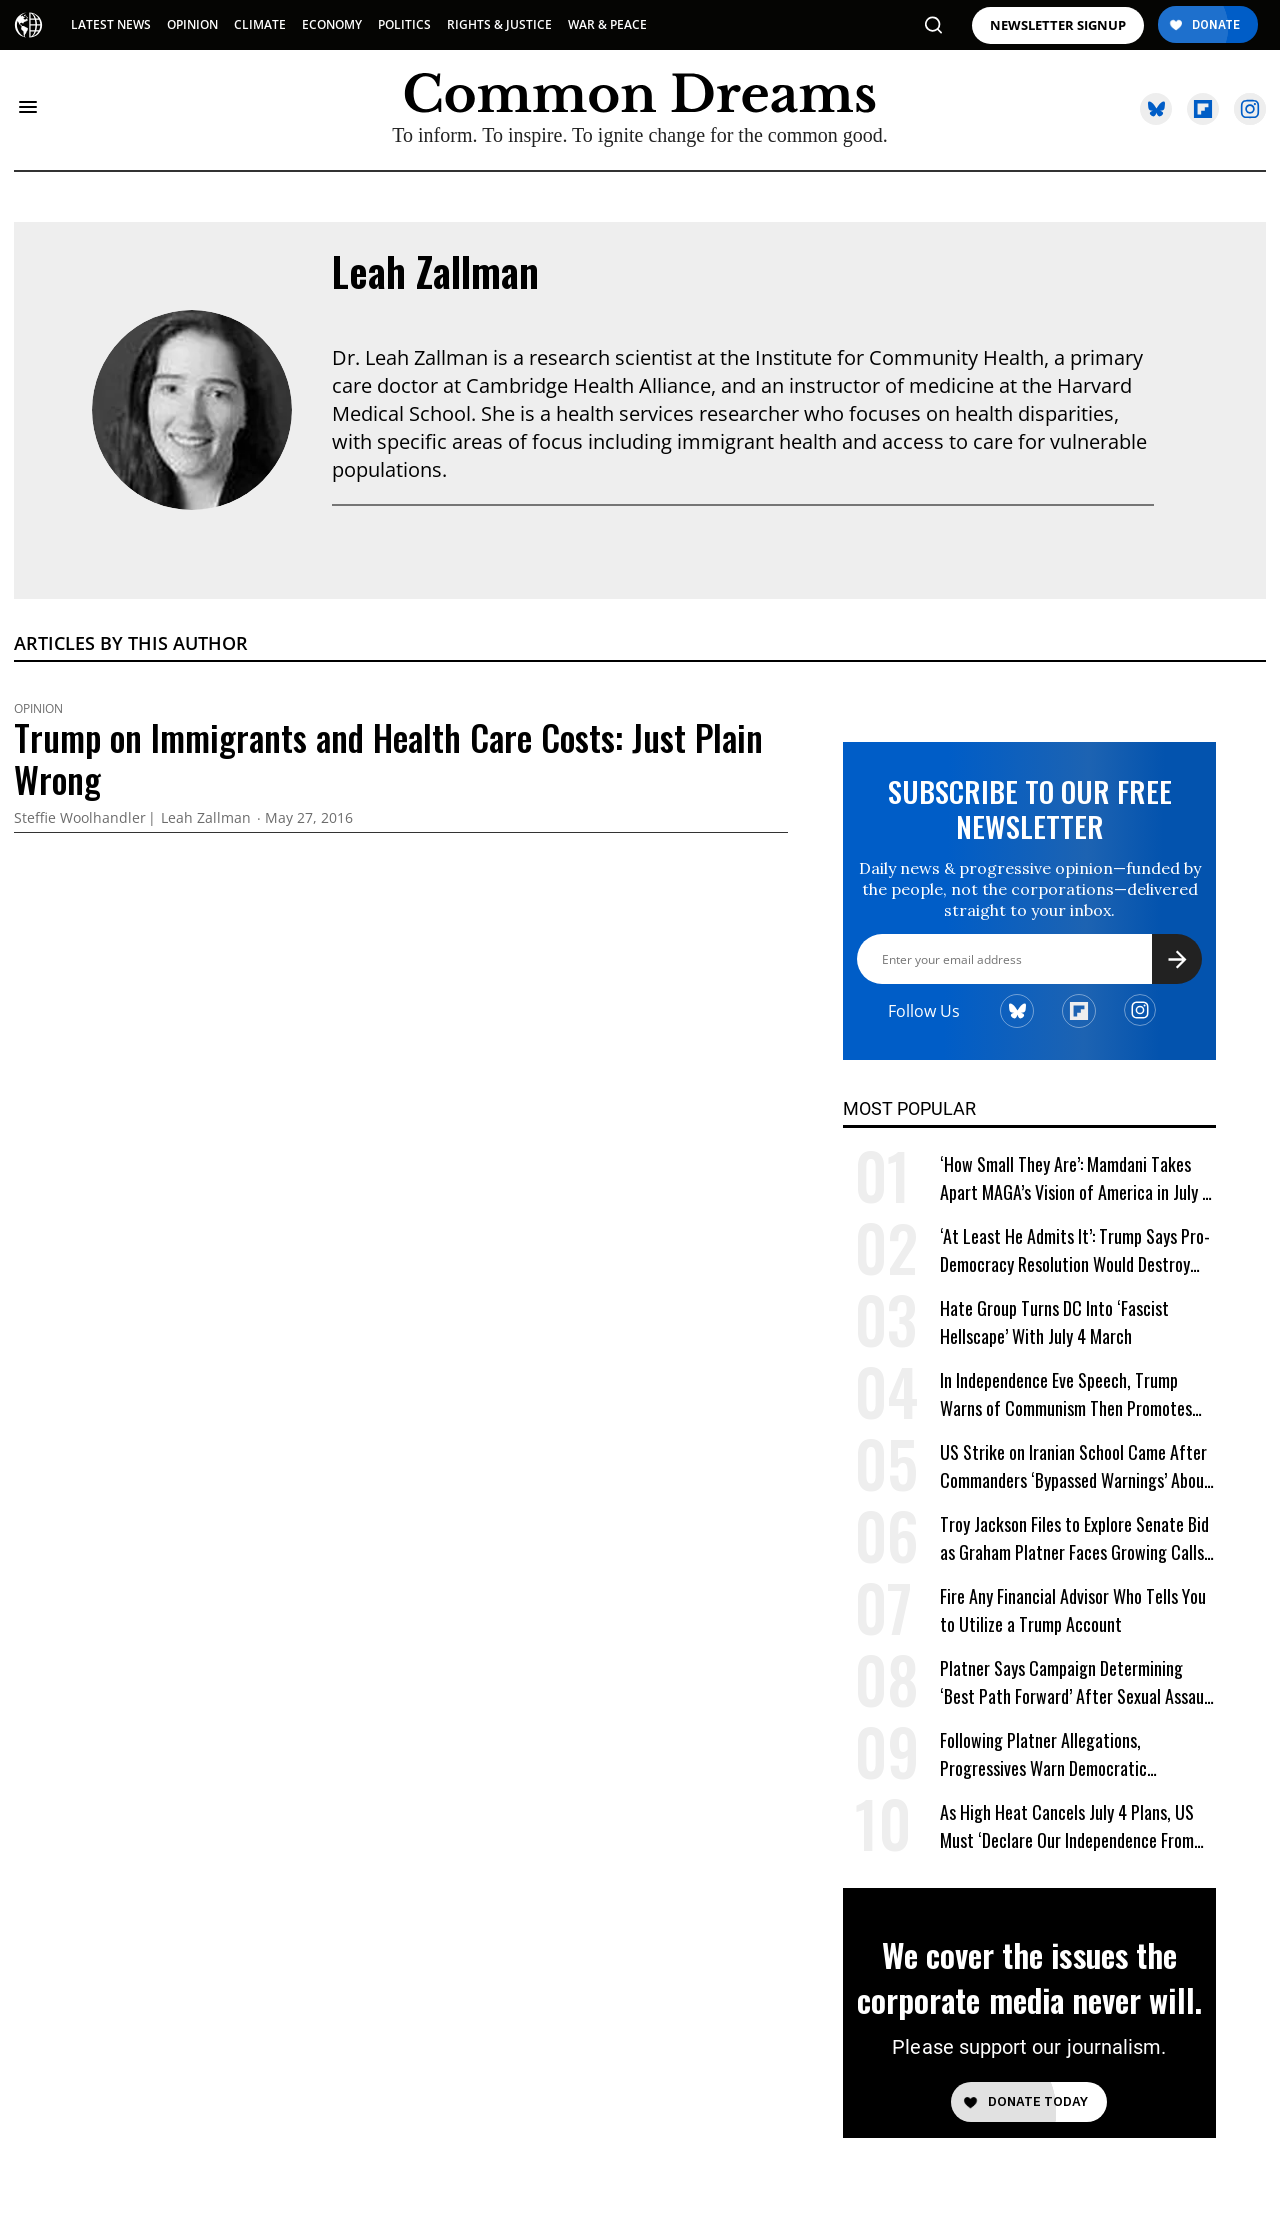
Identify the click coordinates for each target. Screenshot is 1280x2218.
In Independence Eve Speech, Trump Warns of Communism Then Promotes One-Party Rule (1066, 1394)
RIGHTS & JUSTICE (499, 24)
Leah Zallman (435, 271)
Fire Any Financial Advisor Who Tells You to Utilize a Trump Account (1073, 1610)
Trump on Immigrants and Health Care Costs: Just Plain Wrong (388, 758)
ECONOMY (332, 24)
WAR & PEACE (607, 24)
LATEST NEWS (111, 24)
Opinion (38, 709)
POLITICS (404, 24)
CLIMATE (260, 24)
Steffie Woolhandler (80, 818)
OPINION (192, 24)
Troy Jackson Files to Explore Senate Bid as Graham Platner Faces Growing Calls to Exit (1074, 1538)
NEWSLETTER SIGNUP (1058, 25)
